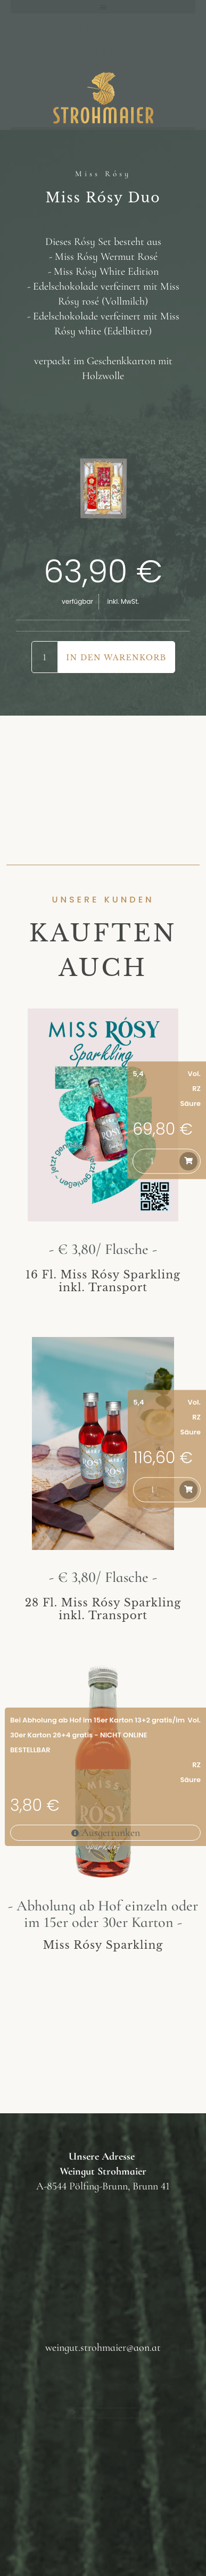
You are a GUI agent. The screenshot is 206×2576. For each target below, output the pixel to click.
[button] (103, 6)
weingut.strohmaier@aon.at (103, 2347)
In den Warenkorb (116, 657)
